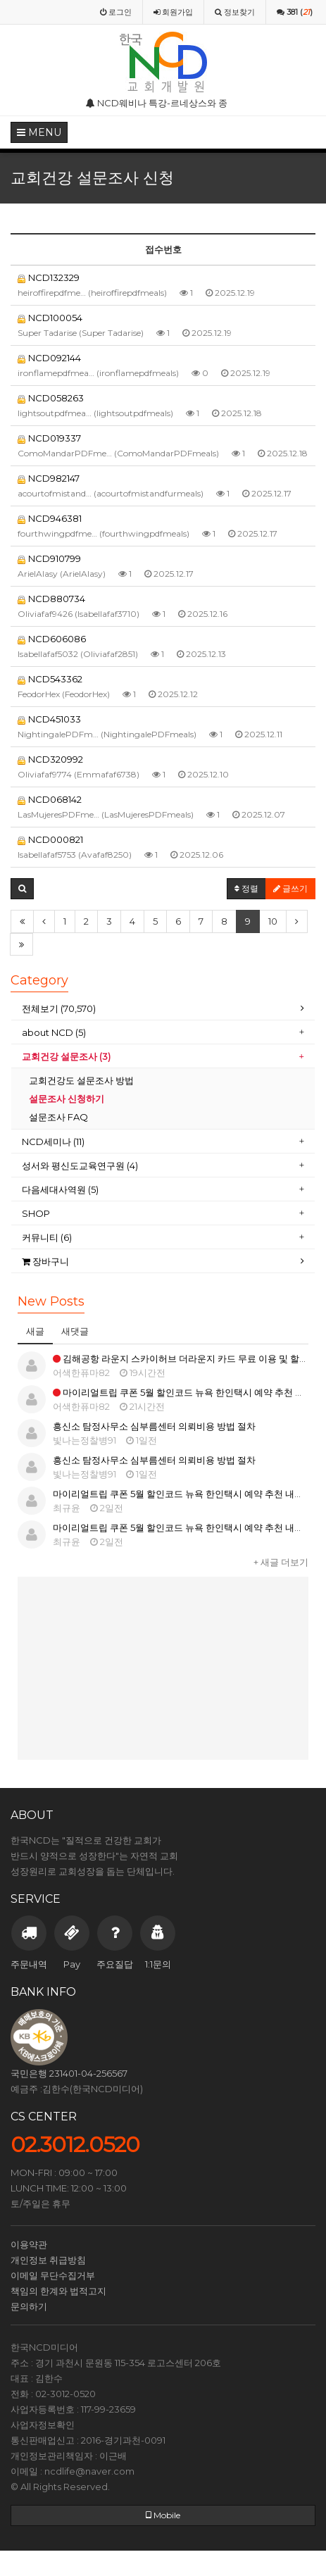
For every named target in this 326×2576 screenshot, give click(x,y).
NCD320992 (50, 759)
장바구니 (45, 1261)
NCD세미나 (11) (54, 1141)
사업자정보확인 (43, 2424)
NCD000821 (50, 839)
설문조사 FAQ (58, 1117)
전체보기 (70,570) (59, 1008)
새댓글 (75, 1331)
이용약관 (29, 2244)
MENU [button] (39, 132)
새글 (35, 1331)
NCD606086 (52, 638)
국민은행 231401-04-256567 (69, 2073)
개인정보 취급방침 (48, 2259)
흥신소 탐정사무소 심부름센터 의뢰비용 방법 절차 (154, 1426)
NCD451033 (49, 719)
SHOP (37, 1213)
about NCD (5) (54, 1032)
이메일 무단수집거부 (53, 2275)
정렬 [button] (246, 888)
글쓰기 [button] (290, 888)
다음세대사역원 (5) (60, 1189)
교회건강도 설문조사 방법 (81, 1080)
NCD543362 (50, 678)
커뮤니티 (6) (47, 1237)
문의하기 (29, 2306)
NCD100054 (50, 317)
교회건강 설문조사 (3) (66, 1056)
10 (272, 921)
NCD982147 (49, 478)
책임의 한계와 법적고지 (58, 2290)
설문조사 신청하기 (66, 1098)
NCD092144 (49, 357)
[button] (22, 888)
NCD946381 (50, 518)
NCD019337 (49, 438)
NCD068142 (50, 799)
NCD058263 (51, 398)
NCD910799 (49, 558)
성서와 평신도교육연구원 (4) (81, 1165)
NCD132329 (49, 277)
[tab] (163, 1008)
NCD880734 (51, 598)
